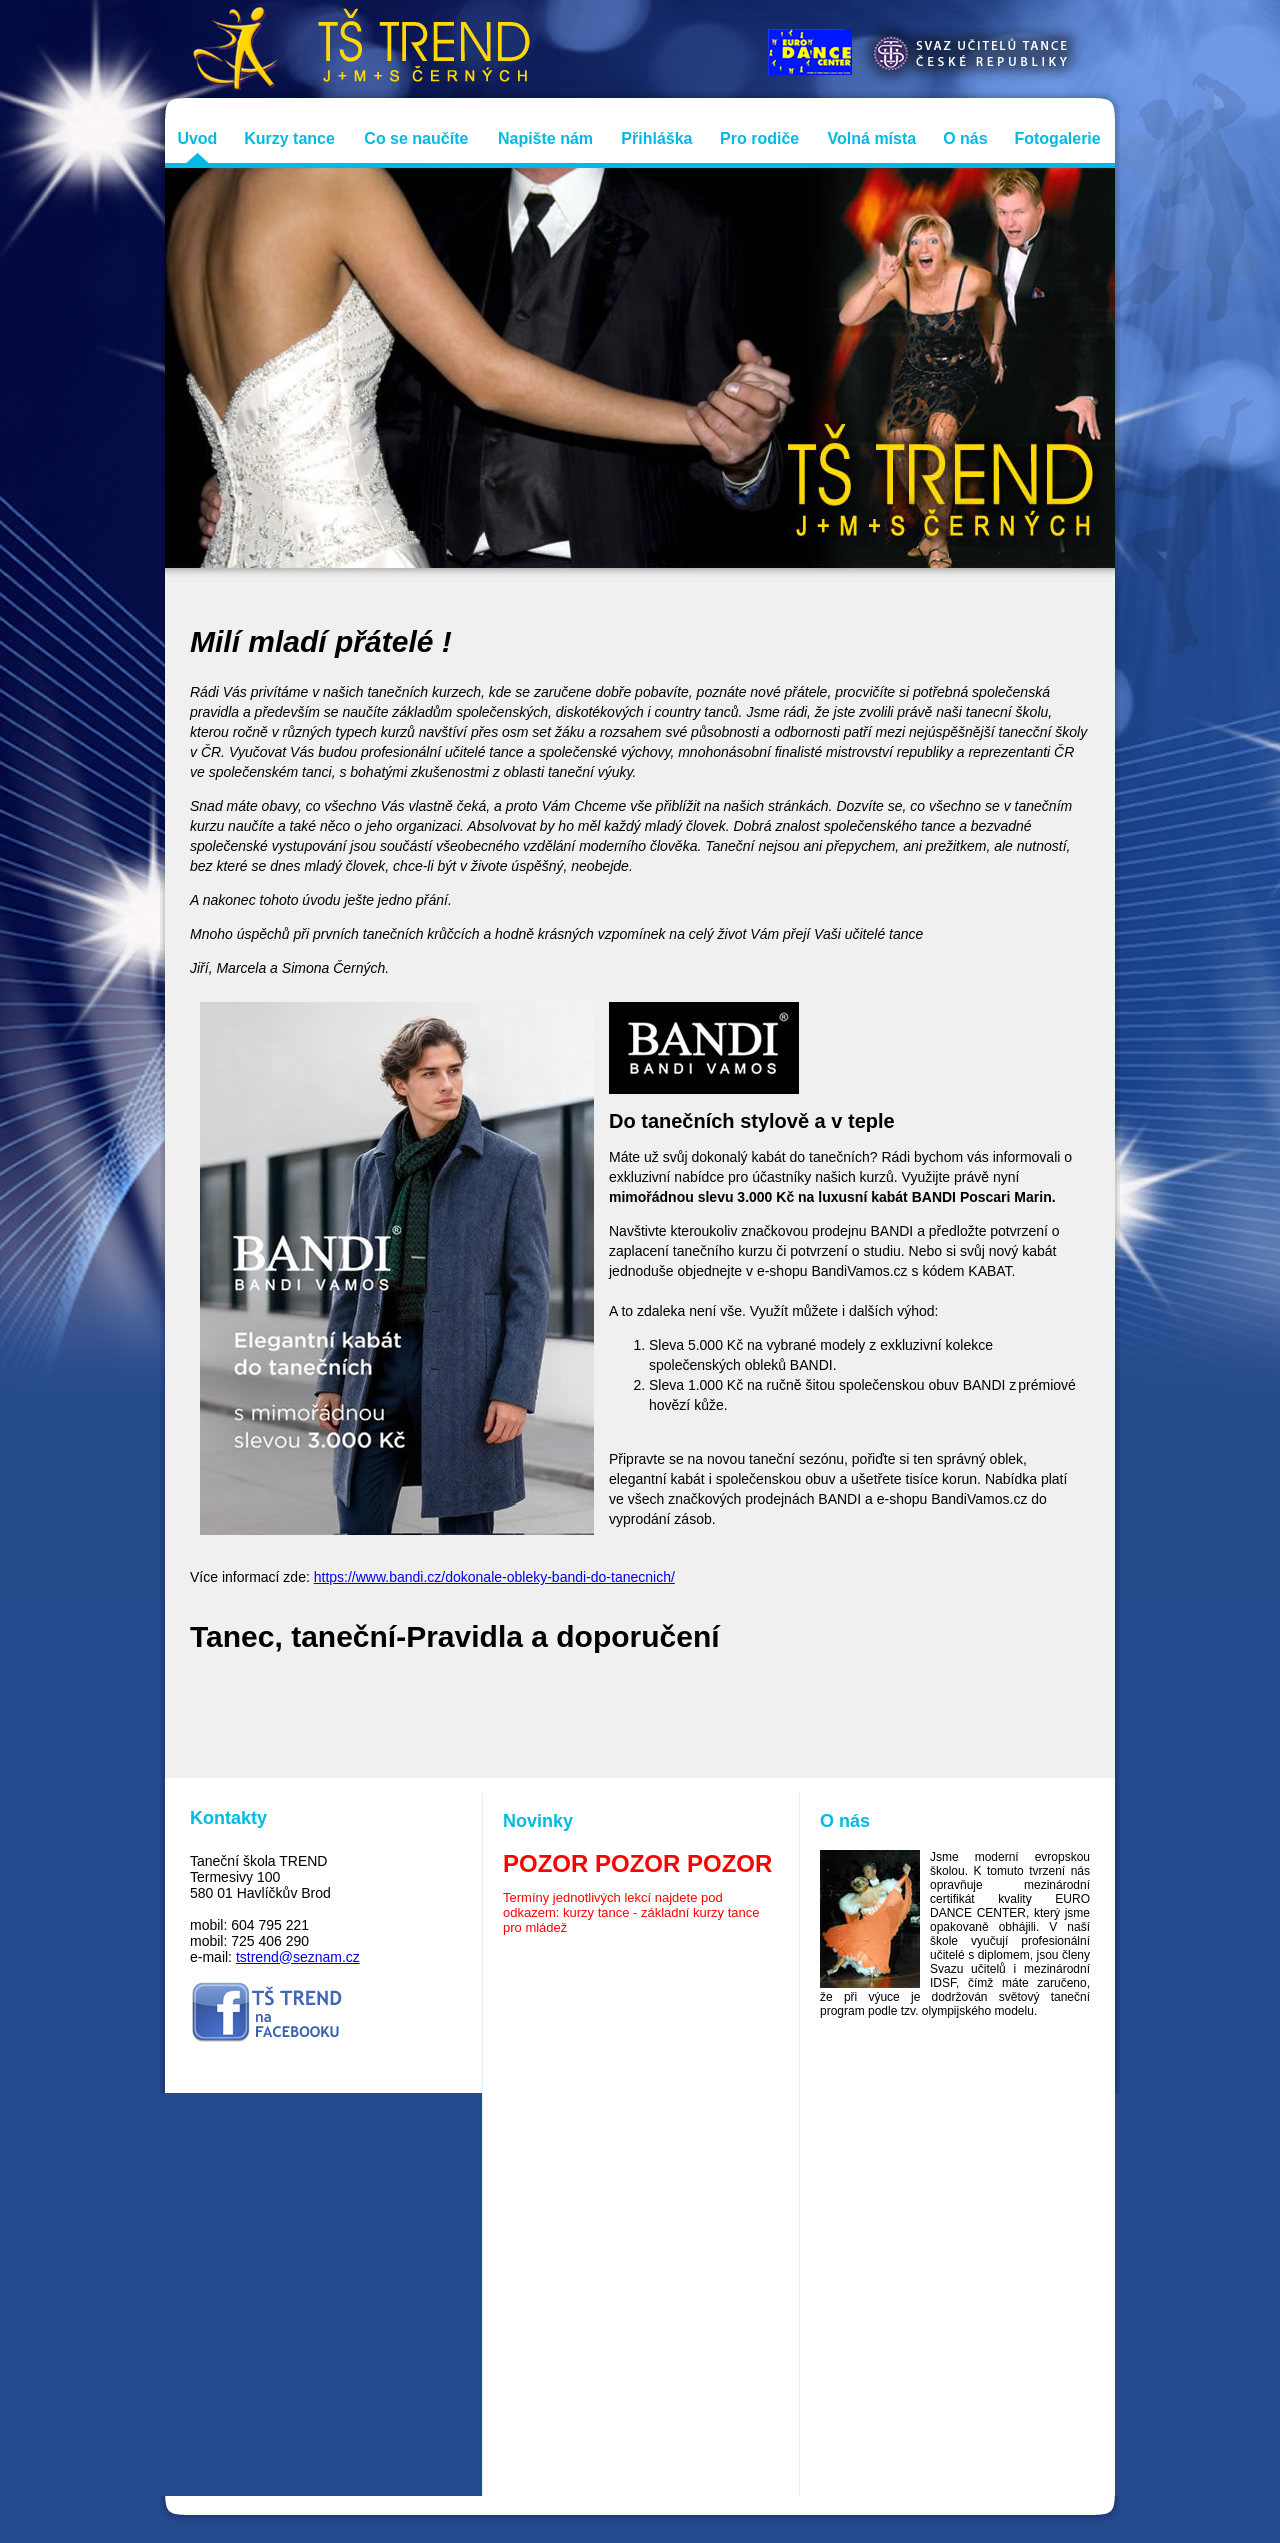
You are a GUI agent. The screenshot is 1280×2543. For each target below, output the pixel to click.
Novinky (538, 1821)
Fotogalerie (1057, 138)
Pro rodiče (759, 138)
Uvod (197, 138)
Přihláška (656, 138)
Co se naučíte (416, 138)
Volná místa (872, 138)
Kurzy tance (289, 138)
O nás (965, 138)
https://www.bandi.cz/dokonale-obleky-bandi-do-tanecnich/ (494, 1577)
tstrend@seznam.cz (298, 1957)
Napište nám (545, 138)
